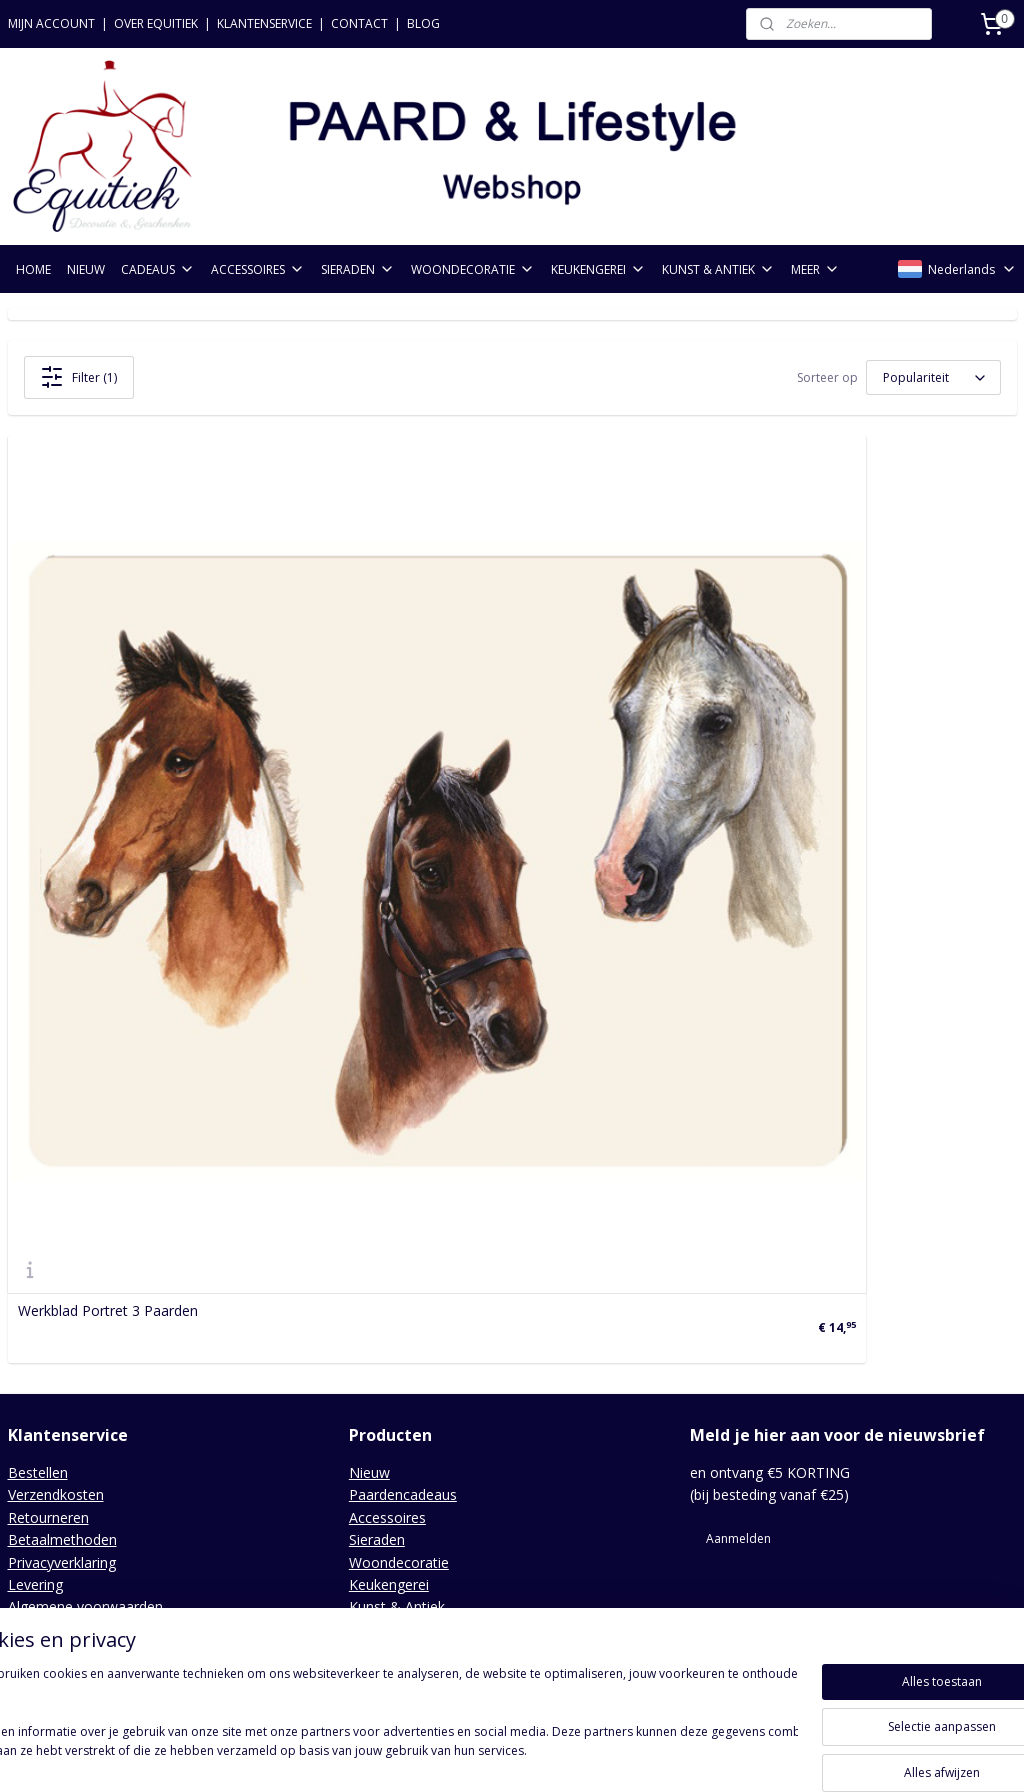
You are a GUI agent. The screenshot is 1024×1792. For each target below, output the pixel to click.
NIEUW (86, 269)
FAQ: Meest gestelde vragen (99, 1290)
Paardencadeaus (403, 1133)
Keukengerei (389, 1223)
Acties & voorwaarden (80, 1267)
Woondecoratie (399, 1200)
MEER (815, 269)
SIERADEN (358, 269)
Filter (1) (78, 377)
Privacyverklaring (62, 1200)
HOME (33, 269)
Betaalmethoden (62, 1178)
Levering (35, 1223)
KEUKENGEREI (598, 269)
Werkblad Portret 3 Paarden (108, 950)
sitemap (420, 1755)
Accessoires (387, 1156)
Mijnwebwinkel (713, 1755)
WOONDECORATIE (473, 269)
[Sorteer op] (933, 377)
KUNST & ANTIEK (718, 269)
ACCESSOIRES (258, 269)
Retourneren (48, 1156)
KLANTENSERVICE (264, 23)
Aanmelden (738, 1177)
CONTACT (359, 23)
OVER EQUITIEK (156, 23)
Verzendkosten (56, 1133)
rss (462, 1755)
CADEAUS (158, 269)
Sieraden (377, 1178)
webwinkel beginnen (539, 1755)
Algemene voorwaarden (85, 1245)
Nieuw (369, 1111)
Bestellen (38, 1111)
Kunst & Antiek (397, 1245)
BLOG (423, 23)
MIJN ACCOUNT (51, 23)
